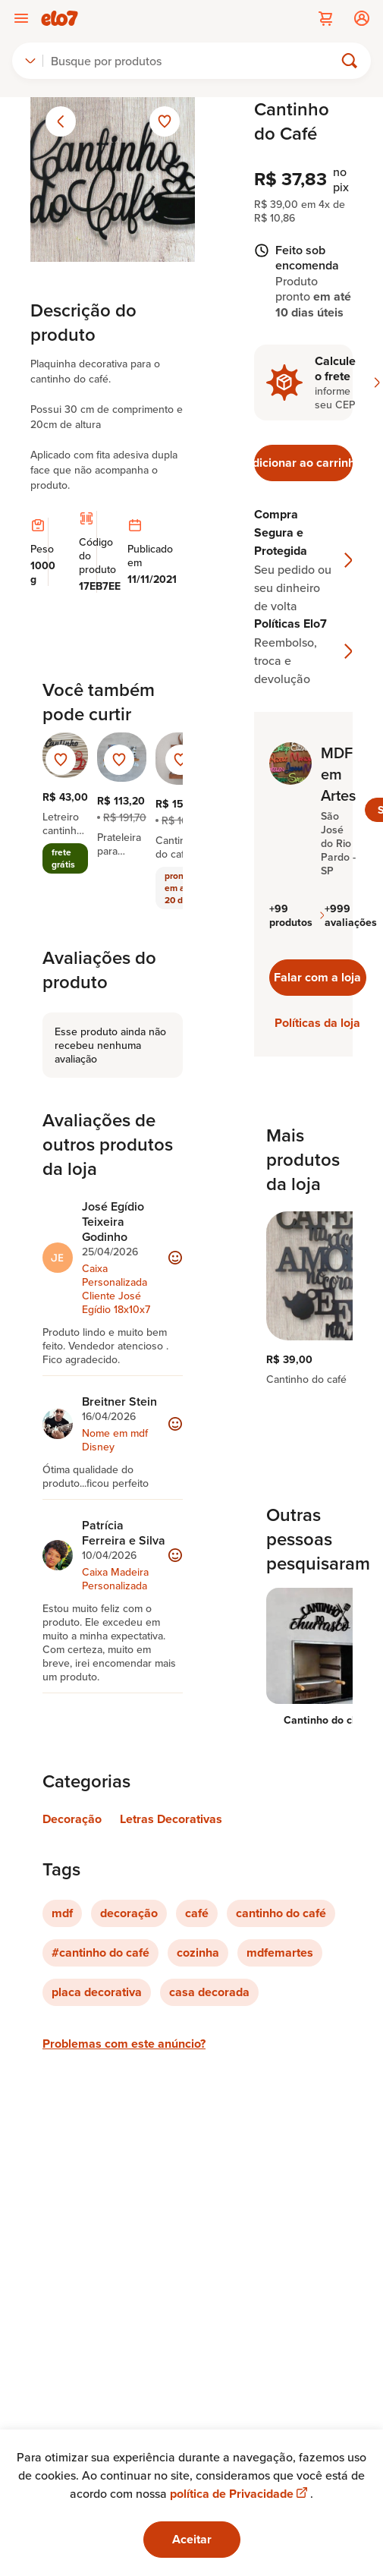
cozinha (198, 1952)
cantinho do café (281, 1913)
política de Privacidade (240, 2493)
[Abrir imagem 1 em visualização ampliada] (112, 179)
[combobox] (30, 61)
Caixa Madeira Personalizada (115, 1578)
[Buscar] (195, 61)
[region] (303, 1305)
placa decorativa (97, 1992)
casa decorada (209, 1992)
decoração (129, 1913)
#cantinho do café (100, 1952)
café (197, 1913)
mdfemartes (279, 1952)
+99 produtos (297, 915)
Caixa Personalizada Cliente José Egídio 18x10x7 (116, 1288)
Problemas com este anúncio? (124, 2043)
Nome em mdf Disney (115, 1439)
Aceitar (192, 2539)
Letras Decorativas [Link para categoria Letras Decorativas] (171, 1819)
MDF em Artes (338, 774)
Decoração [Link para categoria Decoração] (72, 1819)
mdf (62, 1913)
